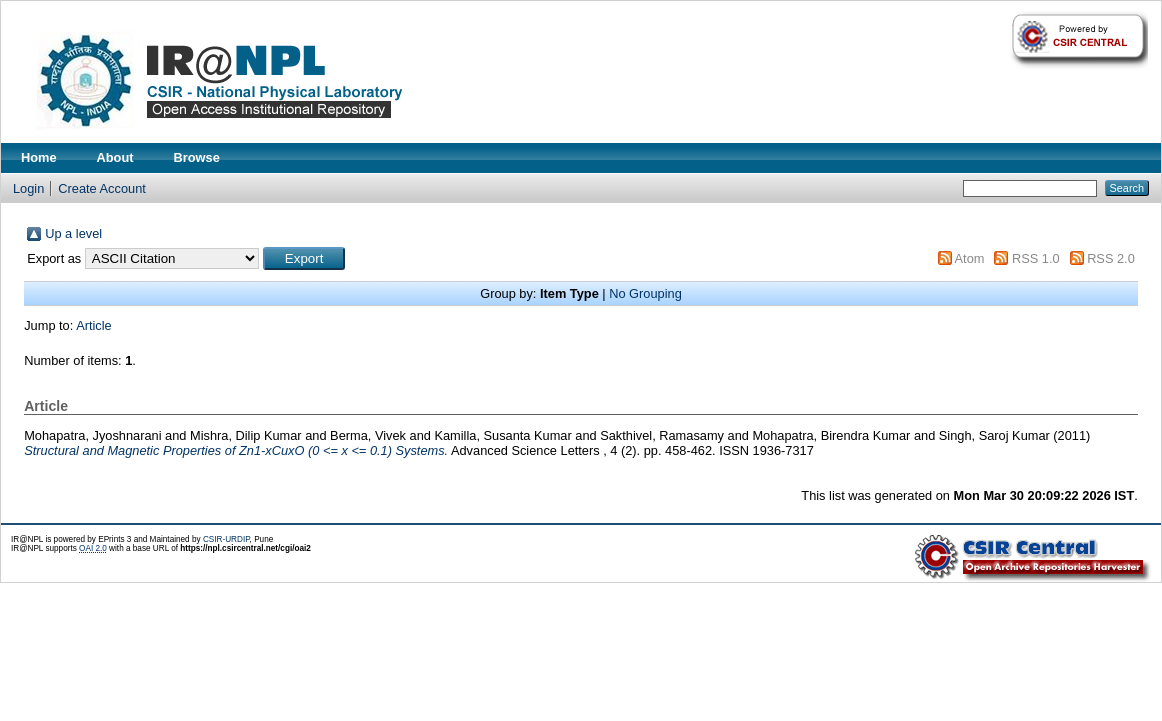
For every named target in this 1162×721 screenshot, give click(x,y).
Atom (970, 258)
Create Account (102, 188)
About (115, 157)
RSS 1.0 (1036, 258)
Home (39, 157)
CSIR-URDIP (226, 539)
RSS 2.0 (1111, 258)
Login (28, 188)
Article (94, 325)
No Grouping (645, 293)
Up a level (73, 233)
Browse (197, 157)
